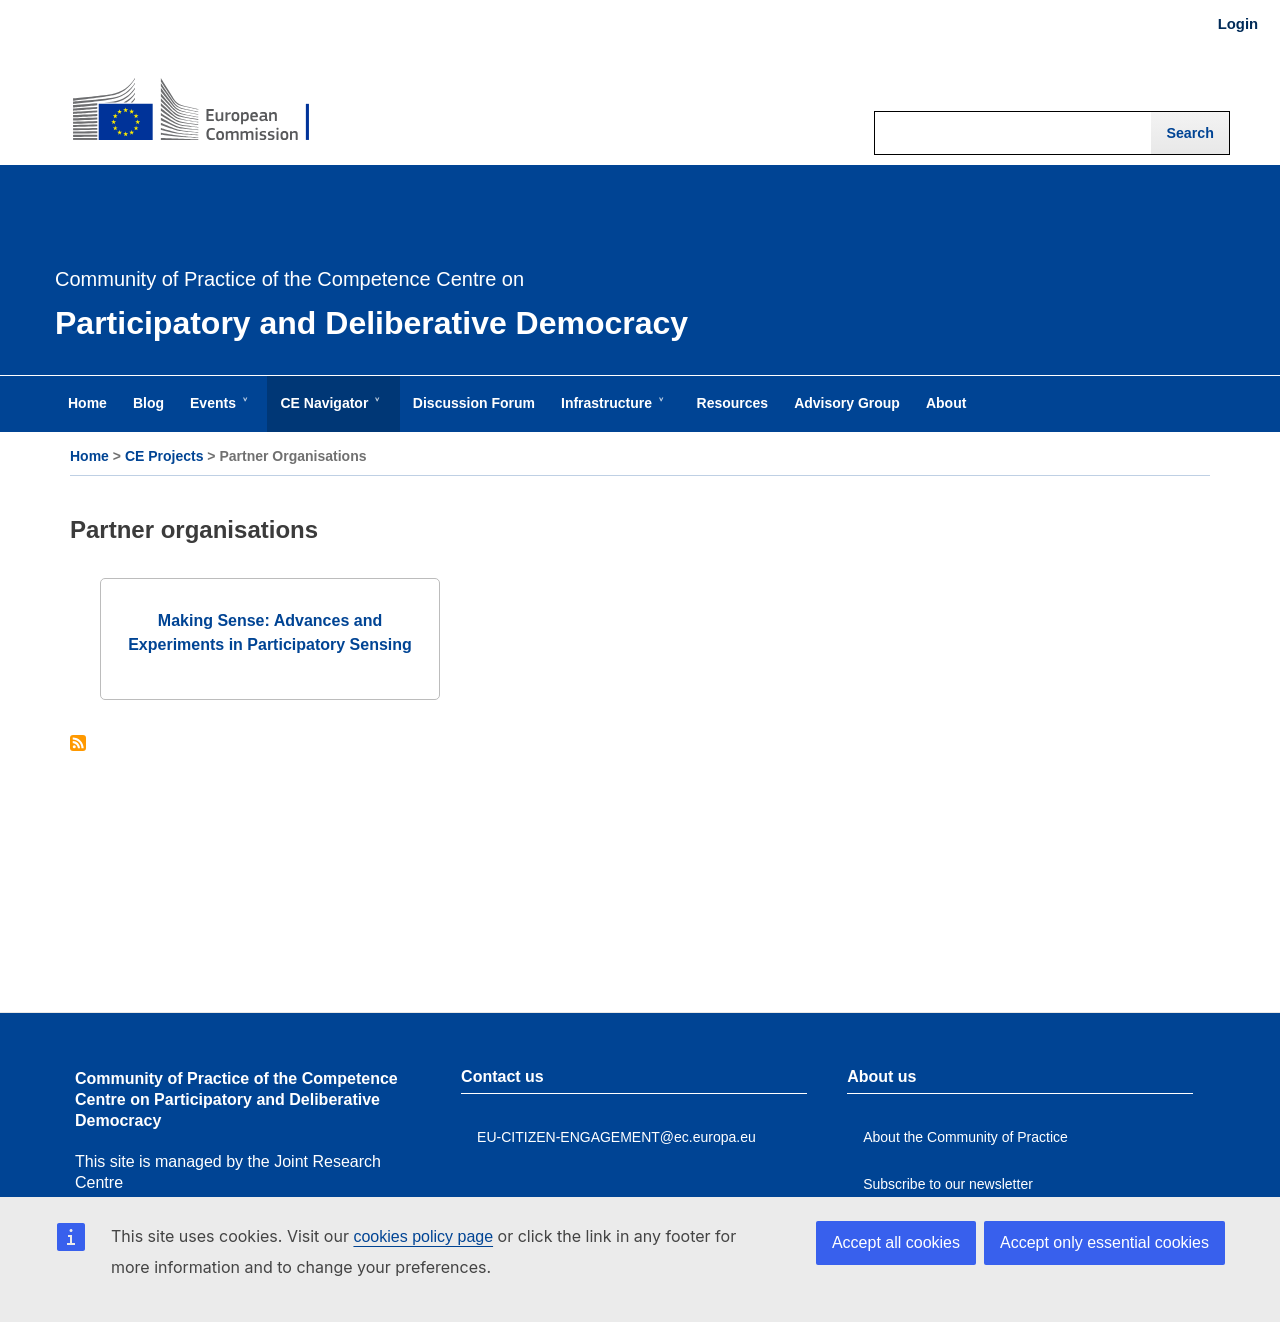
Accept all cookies (896, 1242)
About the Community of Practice (965, 1137)
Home (89, 456)
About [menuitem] (946, 403)
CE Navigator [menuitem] (328, 413)
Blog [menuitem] (148, 403)
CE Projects (164, 456)
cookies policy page (423, 1236)
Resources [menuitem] (733, 403)
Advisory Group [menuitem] (847, 403)
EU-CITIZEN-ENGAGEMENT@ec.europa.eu (616, 1137)
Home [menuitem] (87, 403)
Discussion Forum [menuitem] (474, 403)
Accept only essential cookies (1104, 1242)
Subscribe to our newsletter (948, 1184)
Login (1238, 24)
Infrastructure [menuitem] (610, 413)
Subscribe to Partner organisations (78, 744)
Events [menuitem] (217, 413)
